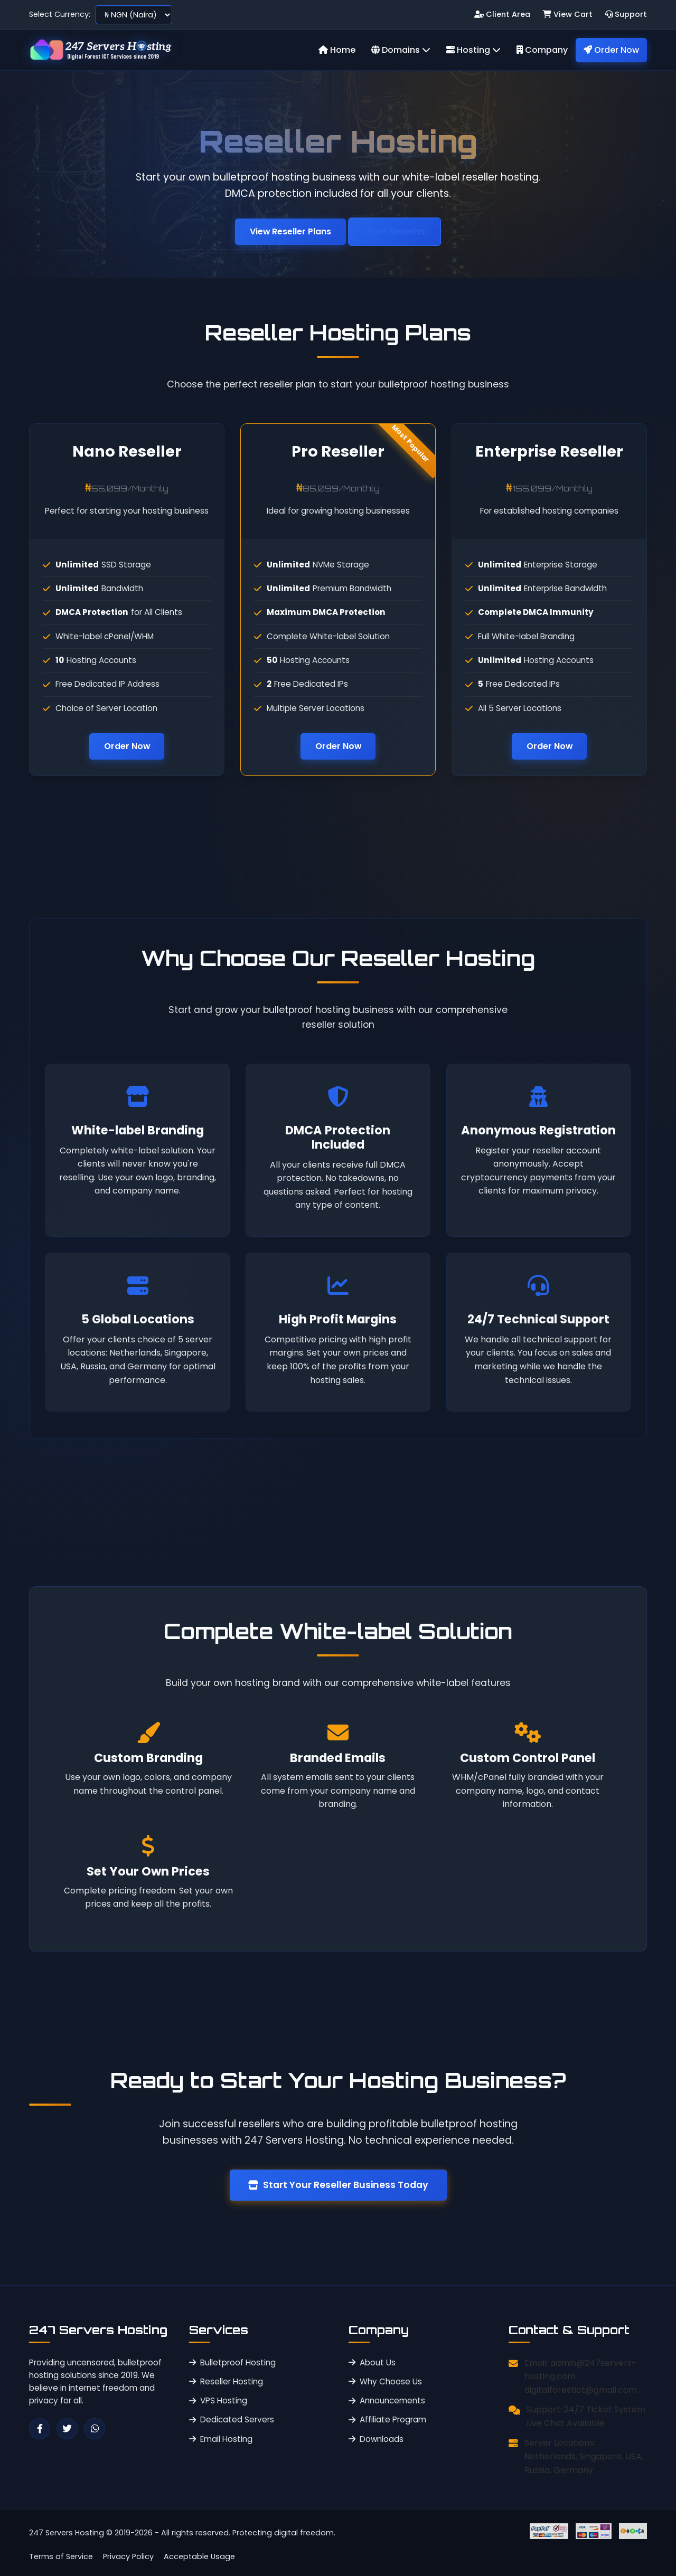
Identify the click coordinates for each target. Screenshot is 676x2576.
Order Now (611, 50)
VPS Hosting (218, 2400)
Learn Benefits (395, 231)
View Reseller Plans (290, 231)
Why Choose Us (385, 2381)
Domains (400, 50)
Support (626, 14)
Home (336, 50)
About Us (372, 2362)
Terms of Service (61, 2556)
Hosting (473, 50)
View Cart (568, 14)
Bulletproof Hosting (232, 2362)
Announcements (387, 2400)
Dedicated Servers (231, 2420)
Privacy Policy (128, 2556)
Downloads (376, 2439)
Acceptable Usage (199, 2556)
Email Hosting (220, 2439)
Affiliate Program (387, 2420)
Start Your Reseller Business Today (338, 2185)
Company (542, 50)
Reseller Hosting (226, 2381)
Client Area (502, 14)
